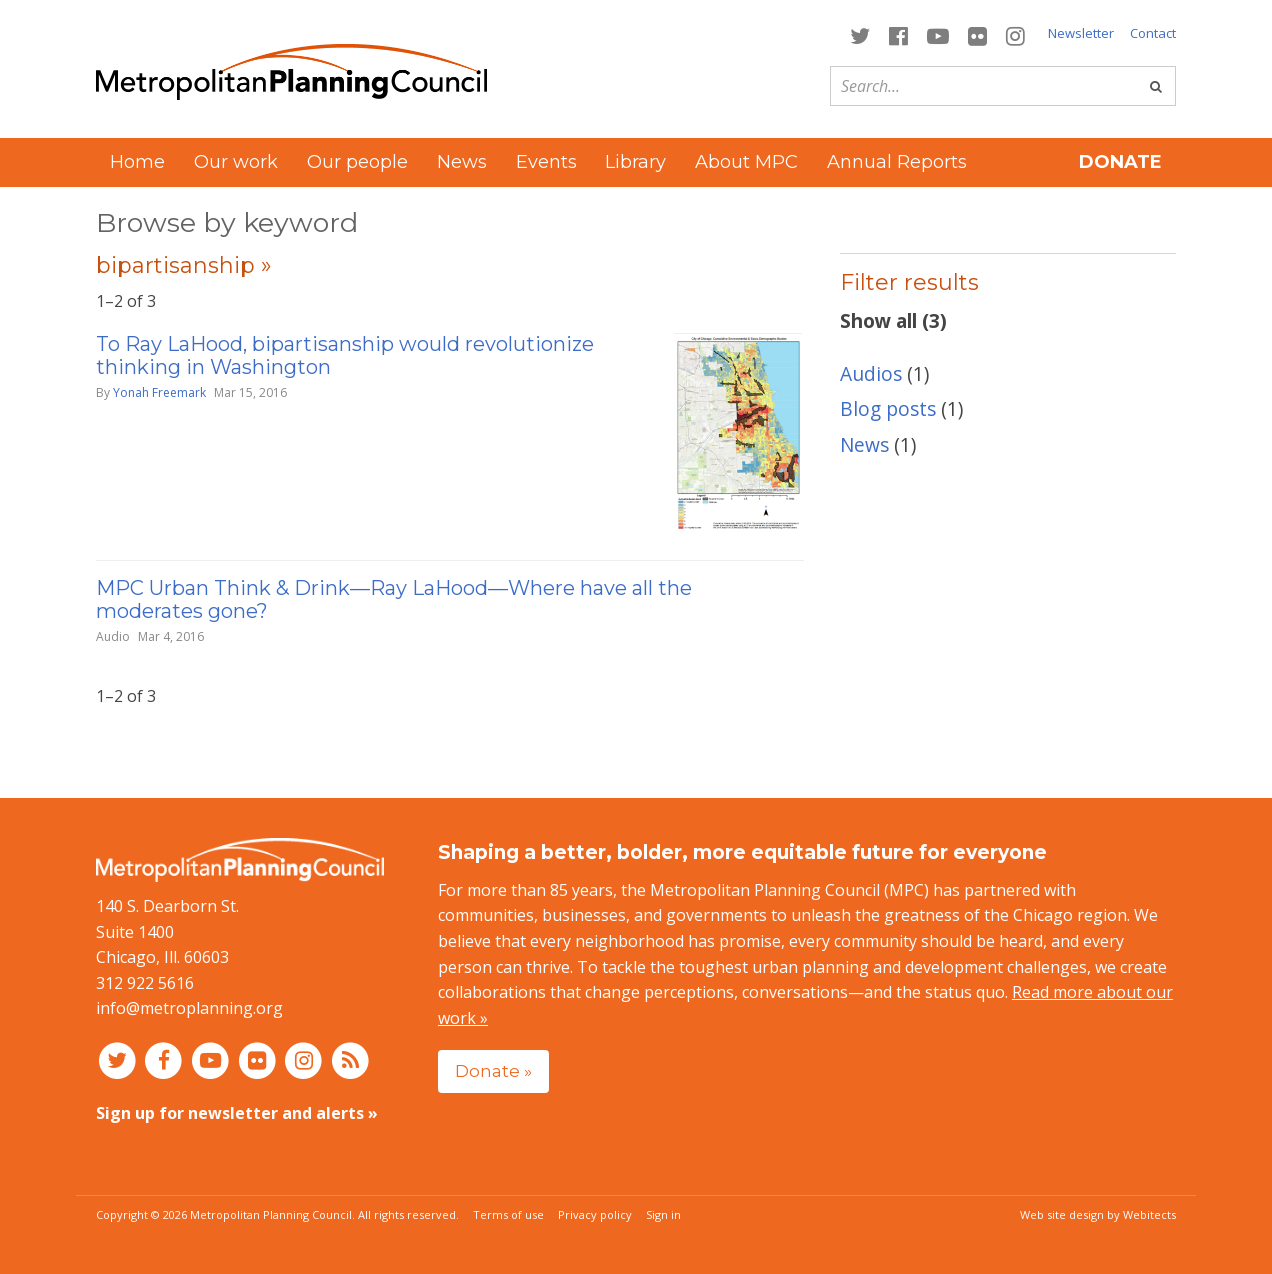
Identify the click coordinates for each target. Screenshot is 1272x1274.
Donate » (493, 1070)
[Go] (1156, 86)
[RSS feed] (350, 1060)
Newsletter (1081, 33)
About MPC (746, 162)
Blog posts (888, 408)
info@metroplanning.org (189, 1008)
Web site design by (1098, 1214)
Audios (871, 373)
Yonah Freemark (159, 392)
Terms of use (508, 1214)
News (462, 162)
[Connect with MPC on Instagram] (1016, 34)
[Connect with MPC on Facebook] (898, 34)
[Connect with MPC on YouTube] (937, 34)
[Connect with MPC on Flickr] (978, 34)
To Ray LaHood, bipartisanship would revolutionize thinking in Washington (345, 355)
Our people (357, 162)
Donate (1120, 162)
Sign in (663, 1214)
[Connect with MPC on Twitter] (859, 34)
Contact (1153, 33)
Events (546, 162)
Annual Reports (897, 162)
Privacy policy (595, 1214)
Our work (236, 162)
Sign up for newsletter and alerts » (237, 1113)
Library (635, 162)
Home (137, 162)
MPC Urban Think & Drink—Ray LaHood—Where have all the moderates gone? (394, 599)
